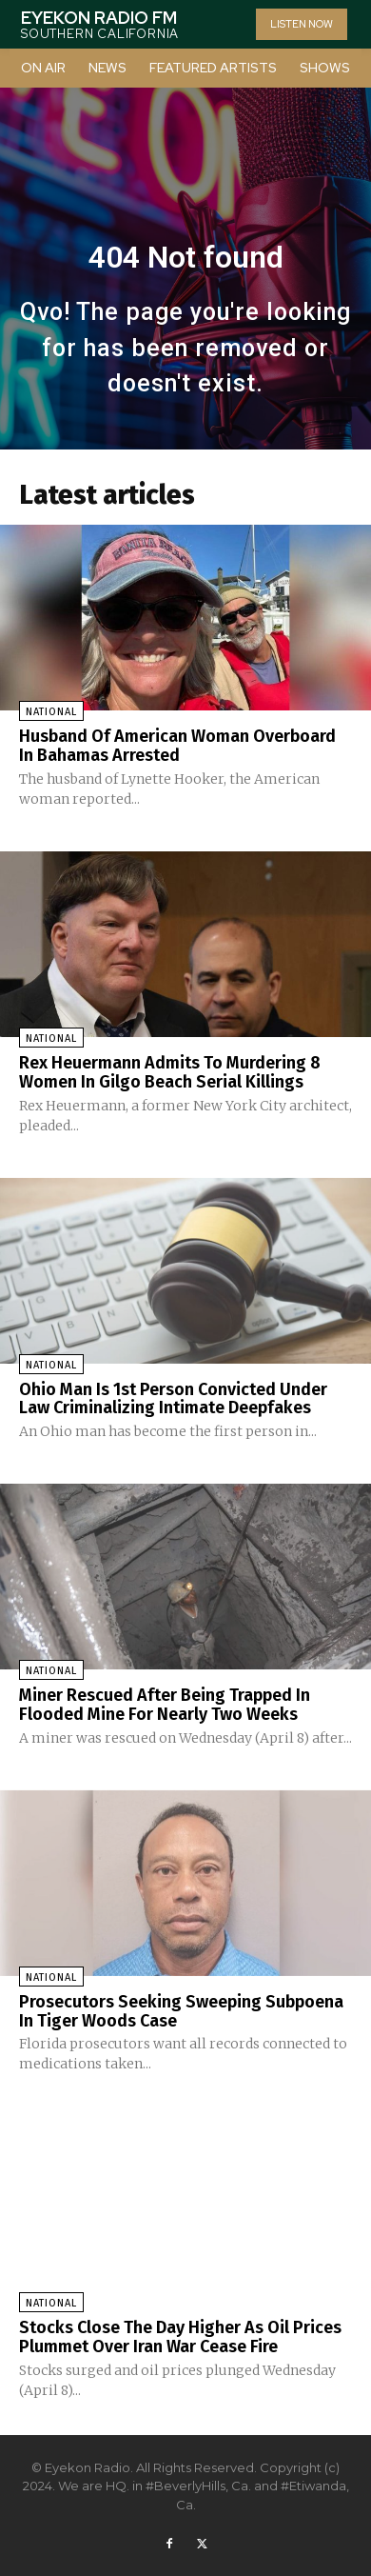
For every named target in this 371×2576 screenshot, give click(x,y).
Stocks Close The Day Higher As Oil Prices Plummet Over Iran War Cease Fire (180, 2337)
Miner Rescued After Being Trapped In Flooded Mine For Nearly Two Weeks (164, 1705)
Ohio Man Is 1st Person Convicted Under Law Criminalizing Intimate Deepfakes (173, 1399)
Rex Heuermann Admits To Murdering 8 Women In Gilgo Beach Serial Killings (170, 1072)
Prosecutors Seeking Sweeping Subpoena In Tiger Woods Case (181, 2011)
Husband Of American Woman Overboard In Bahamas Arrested (177, 746)
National (51, 712)
